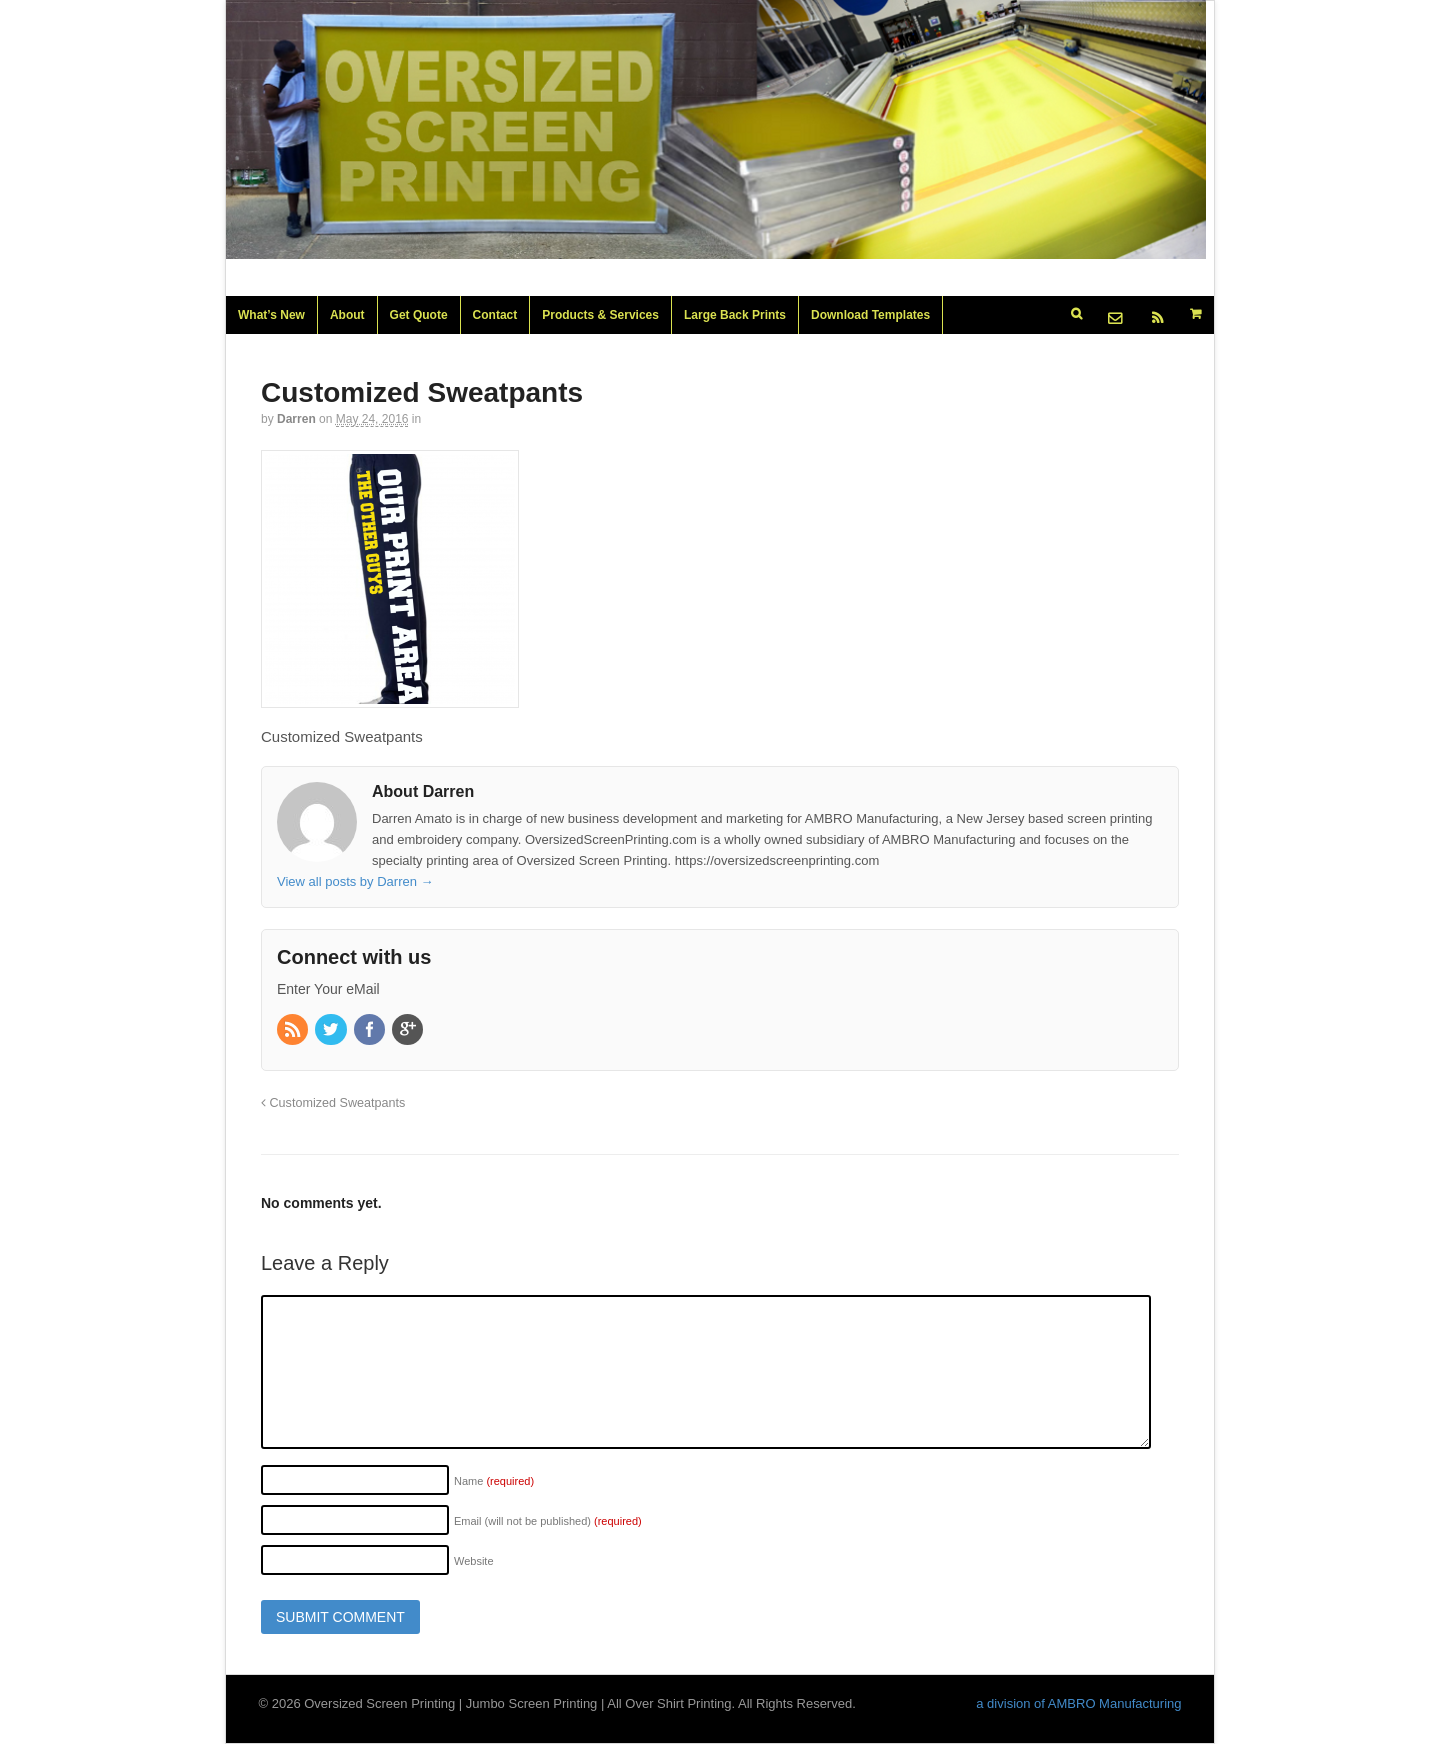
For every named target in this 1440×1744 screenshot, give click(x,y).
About (347, 315)
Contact (495, 315)
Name (494, 1481)
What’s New (271, 315)
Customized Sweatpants (333, 1103)
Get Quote (419, 315)
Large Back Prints (735, 315)
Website (474, 1561)
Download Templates (870, 315)
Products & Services (600, 315)
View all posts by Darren (355, 881)
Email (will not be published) (548, 1521)
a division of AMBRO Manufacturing (1078, 1703)
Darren (296, 419)
